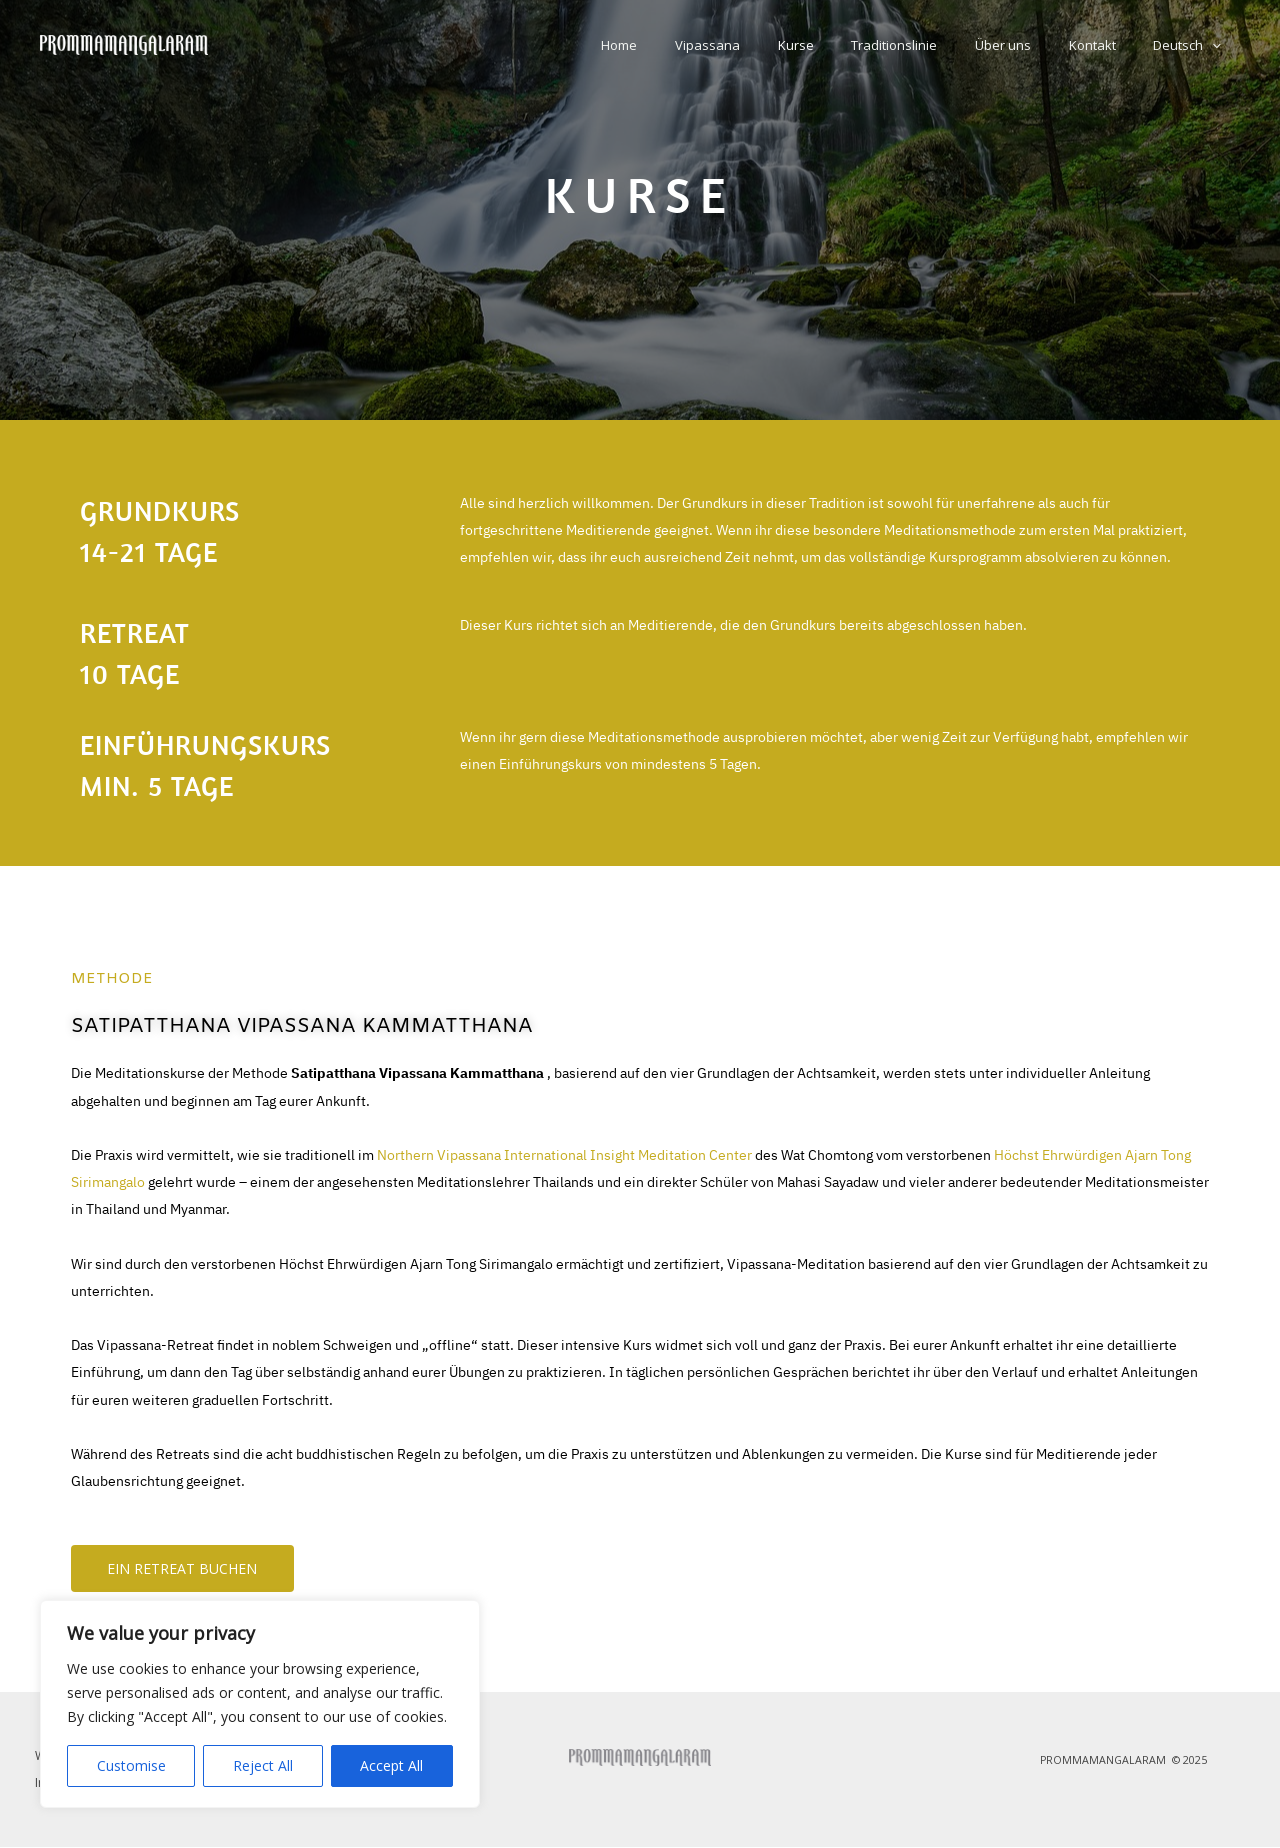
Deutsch (1193, 45)
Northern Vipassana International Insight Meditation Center (564, 1155)
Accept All (391, 1765)
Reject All (263, 1765)
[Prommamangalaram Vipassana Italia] (124, 43)
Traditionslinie (935, 45)
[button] (1218, 45)
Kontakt (1109, 45)
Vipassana (771, 45)
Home (695, 45)
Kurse (848, 45)
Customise (131, 1765)
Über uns (1032, 45)
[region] (260, 1704)
